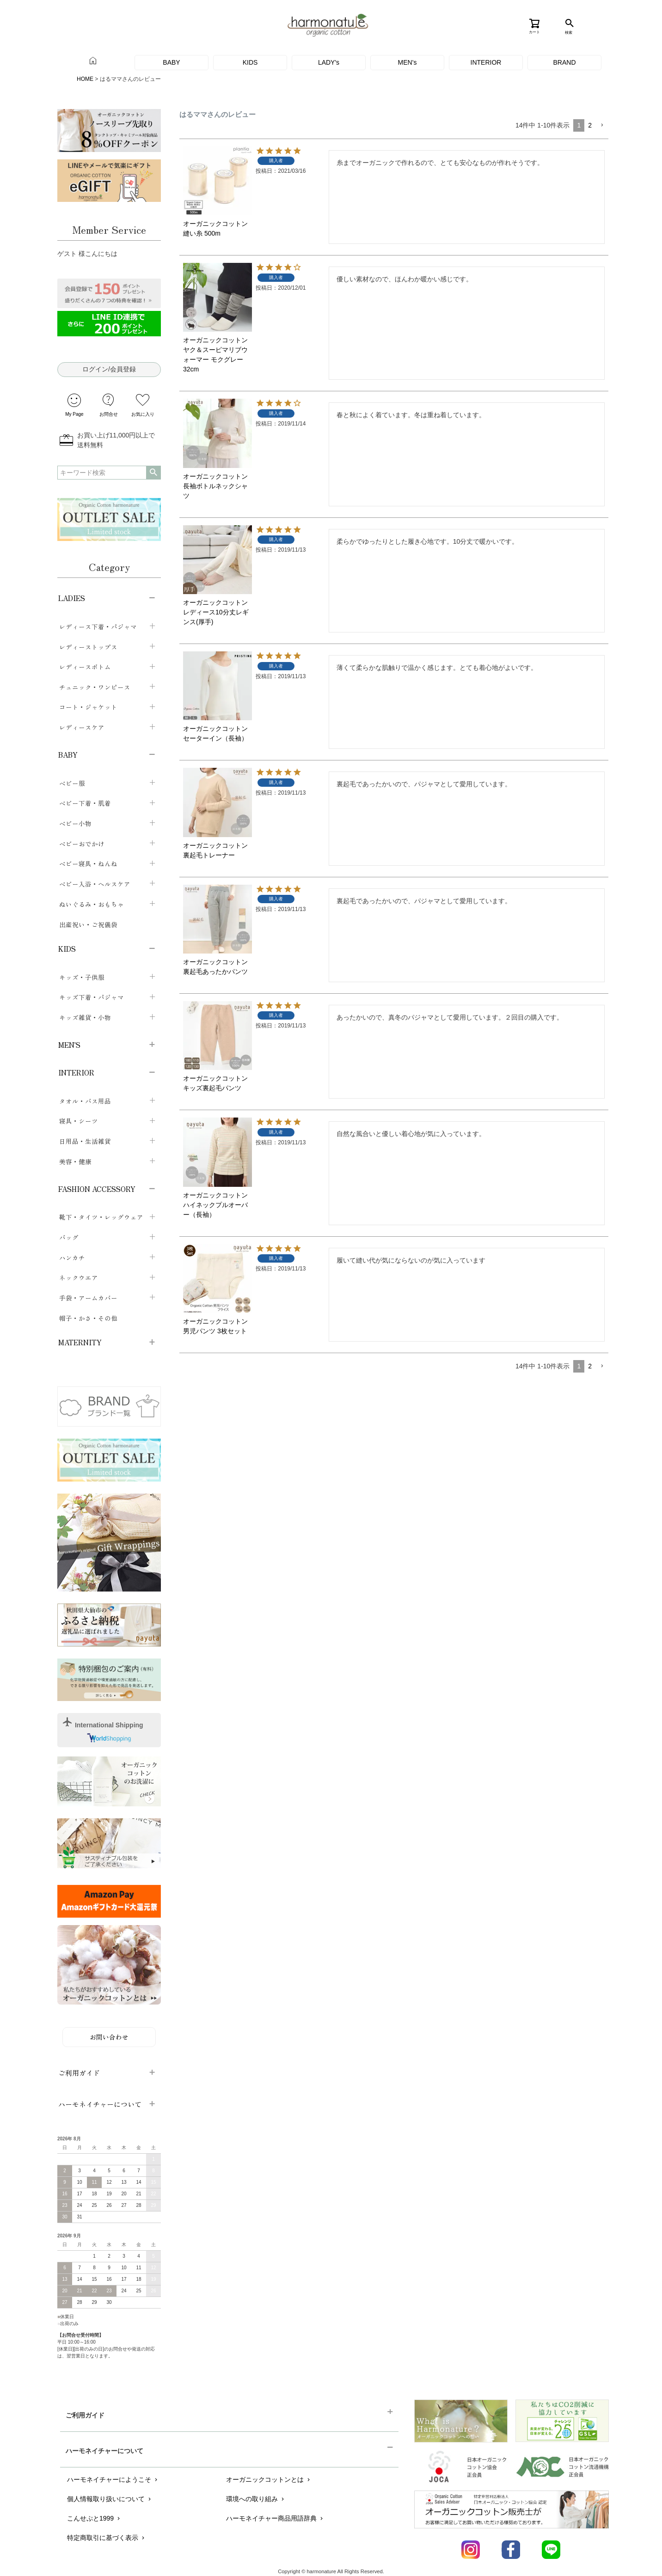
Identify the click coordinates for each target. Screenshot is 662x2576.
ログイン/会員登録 (109, 369)
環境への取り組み (256, 2499)
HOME (85, 79)
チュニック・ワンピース (94, 687)
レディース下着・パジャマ (98, 626)
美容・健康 (75, 1161)
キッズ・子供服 (81, 977)
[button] (601, 125)
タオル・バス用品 (85, 1101)
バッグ (69, 1237)
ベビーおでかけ (81, 843)
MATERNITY (80, 1342)
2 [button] (590, 125)
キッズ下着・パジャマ (91, 997)
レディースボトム (85, 666)
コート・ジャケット (88, 706)
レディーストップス (88, 646)
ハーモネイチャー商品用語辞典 (275, 2518)
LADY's (328, 62)
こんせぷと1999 (94, 2518)
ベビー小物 (75, 823)
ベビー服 (72, 783)
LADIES (71, 598)
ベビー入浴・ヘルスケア (94, 883)
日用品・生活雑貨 (85, 1141)
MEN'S (69, 1045)
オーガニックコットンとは (269, 2479)
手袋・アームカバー (88, 1297)
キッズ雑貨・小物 (85, 1017)
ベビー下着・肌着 (85, 803)
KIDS (250, 62)
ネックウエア (78, 1277)
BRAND (564, 62)
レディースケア (81, 727)
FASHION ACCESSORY (96, 1189)
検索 (153, 472)
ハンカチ (72, 1257)
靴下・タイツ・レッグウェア (101, 1216)
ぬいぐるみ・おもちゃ (91, 904)
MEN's (407, 62)
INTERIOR (486, 62)
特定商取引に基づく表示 (106, 2537)
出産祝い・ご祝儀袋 (88, 924)
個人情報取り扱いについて (110, 2499)
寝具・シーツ (78, 1120)
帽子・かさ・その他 (88, 1318)
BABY (171, 62)
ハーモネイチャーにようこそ (113, 2479)
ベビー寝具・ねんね (88, 863)
